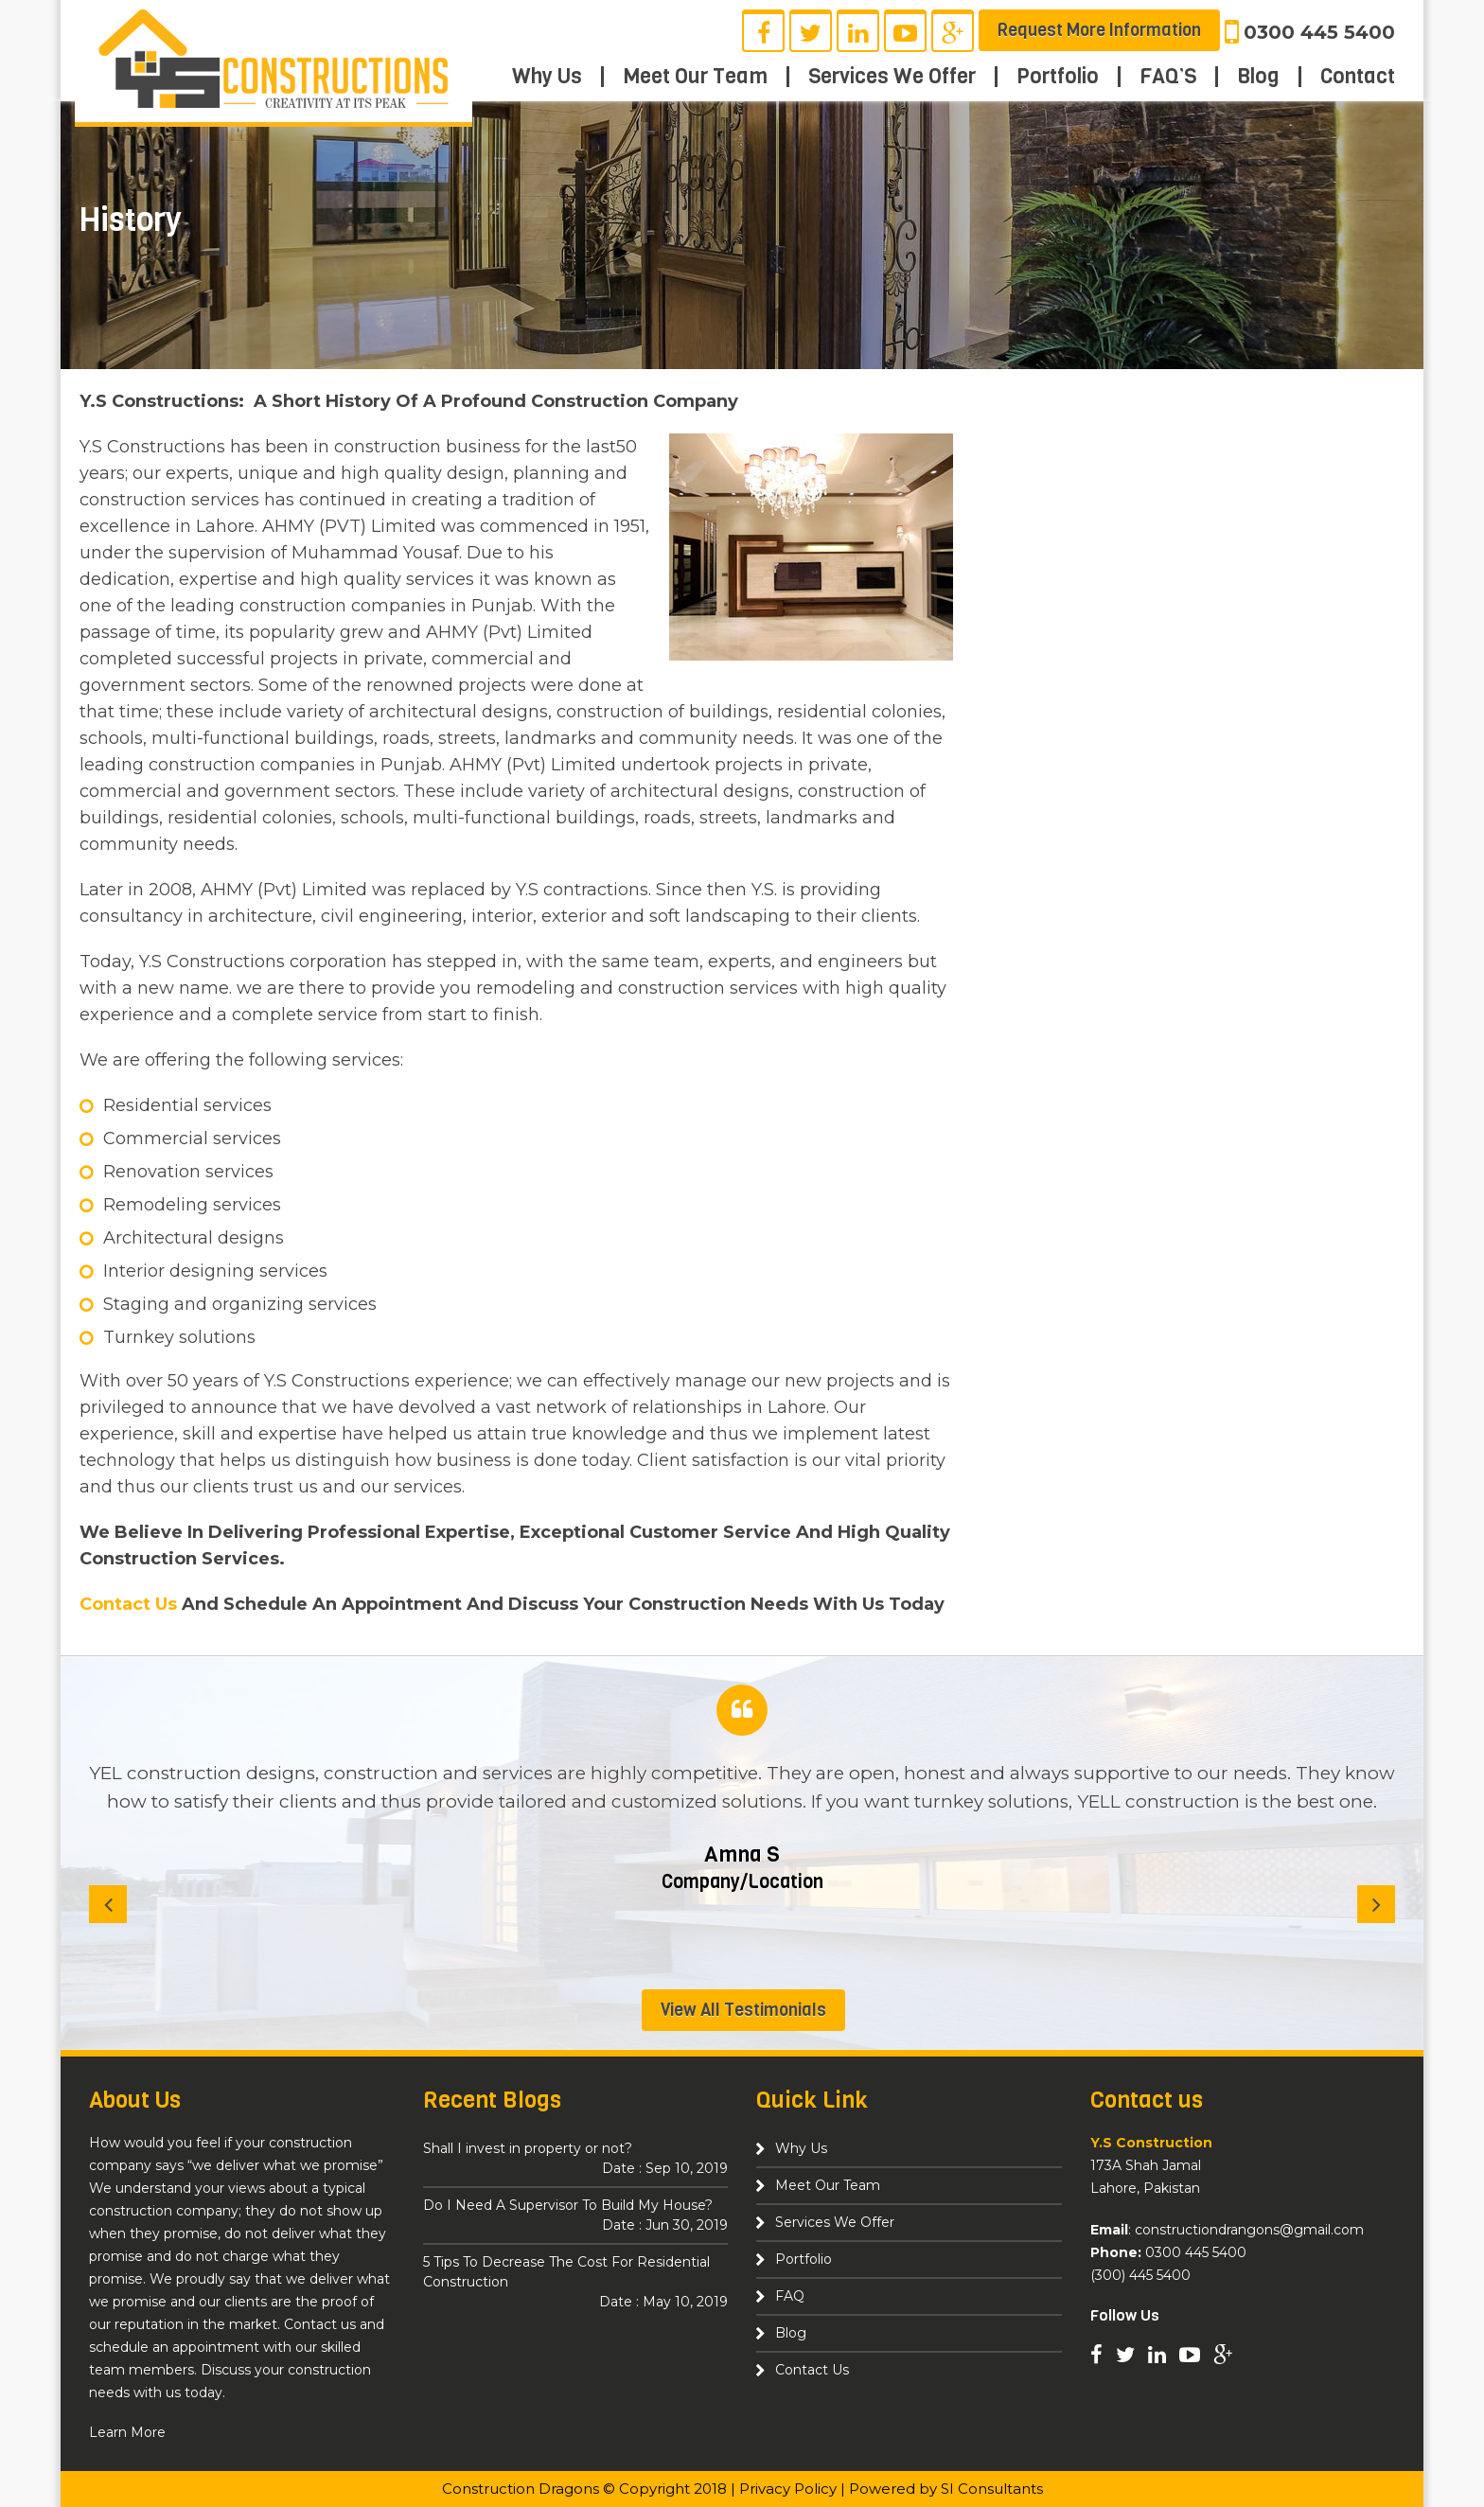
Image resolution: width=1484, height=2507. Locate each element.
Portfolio (1057, 76)
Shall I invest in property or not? (576, 2159)
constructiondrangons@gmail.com (1249, 2229)
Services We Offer (892, 76)
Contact (1357, 76)
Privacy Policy (788, 2489)
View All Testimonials (743, 2010)
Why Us (547, 76)
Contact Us (128, 1604)
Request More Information (1099, 30)
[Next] (1376, 1904)
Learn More (127, 2432)
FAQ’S (1168, 76)
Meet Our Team (695, 76)
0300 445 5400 (1319, 32)
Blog (1258, 76)
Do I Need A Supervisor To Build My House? (576, 2216)
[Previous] (108, 1904)
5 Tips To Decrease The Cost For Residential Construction (576, 2282)
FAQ (789, 2295)
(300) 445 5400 (1140, 2275)
